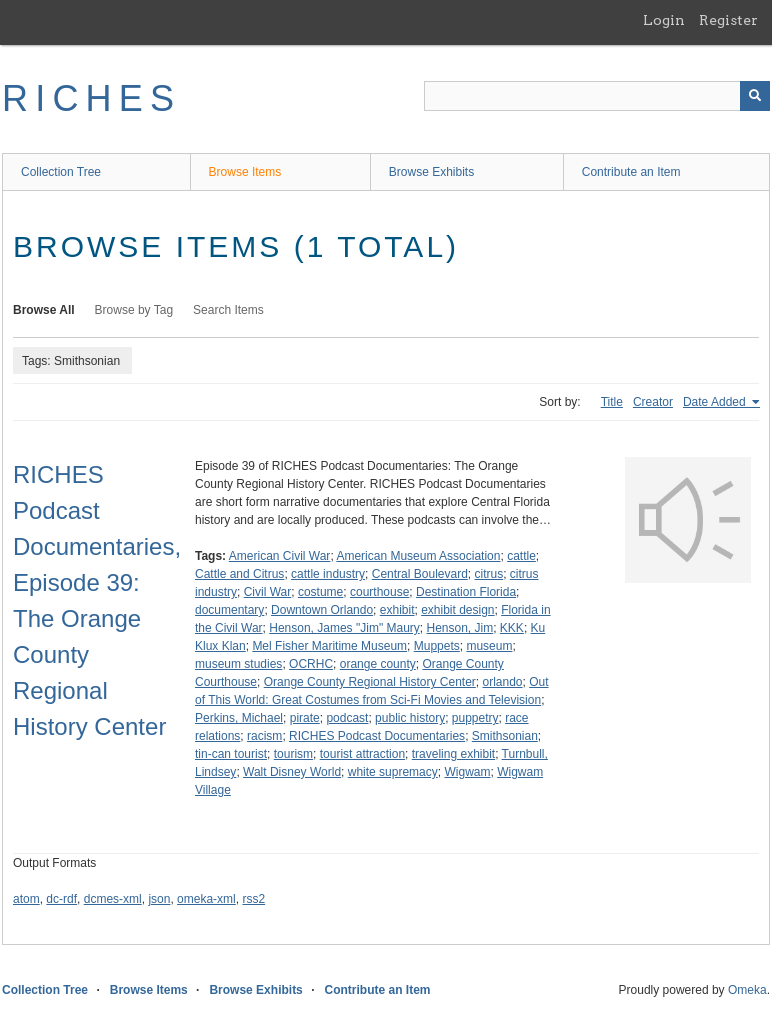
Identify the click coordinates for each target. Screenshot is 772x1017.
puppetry (475, 718)
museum (489, 646)
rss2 (253, 899)
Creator (653, 402)
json (159, 899)
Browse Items (245, 172)
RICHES (91, 98)
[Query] (597, 96)
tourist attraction (362, 754)
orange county (378, 664)
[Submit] (755, 96)
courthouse (379, 592)
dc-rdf (61, 899)
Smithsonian (505, 736)
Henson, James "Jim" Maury (344, 628)
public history (410, 718)
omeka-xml (206, 899)
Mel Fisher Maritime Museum (329, 646)
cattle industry (328, 574)
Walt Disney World (292, 772)
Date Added (716, 402)
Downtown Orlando (322, 610)
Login (664, 20)
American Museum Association (418, 556)
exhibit (397, 610)
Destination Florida (466, 592)
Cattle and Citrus (239, 574)
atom (26, 899)
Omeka (747, 990)
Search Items (228, 310)
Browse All (44, 310)
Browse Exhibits (431, 172)
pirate (305, 718)
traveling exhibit (453, 754)
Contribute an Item (631, 172)
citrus (489, 574)
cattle (521, 556)
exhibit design (457, 610)
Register (728, 20)
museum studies (238, 664)
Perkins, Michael (239, 718)
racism (264, 736)
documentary (229, 610)
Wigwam (467, 772)
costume (320, 592)
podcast (347, 718)
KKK (512, 628)
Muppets (437, 646)
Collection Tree (61, 172)
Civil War (268, 592)
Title (612, 402)
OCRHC (311, 664)
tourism (293, 754)
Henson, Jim (459, 628)
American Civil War (280, 556)
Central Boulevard (420, 574)
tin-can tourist (231, 754)
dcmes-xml (113, 899)
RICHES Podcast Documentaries (377, 736)
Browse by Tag (134, 310)
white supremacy (393, 772)
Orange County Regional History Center (370, 682)
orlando (503, 682)
